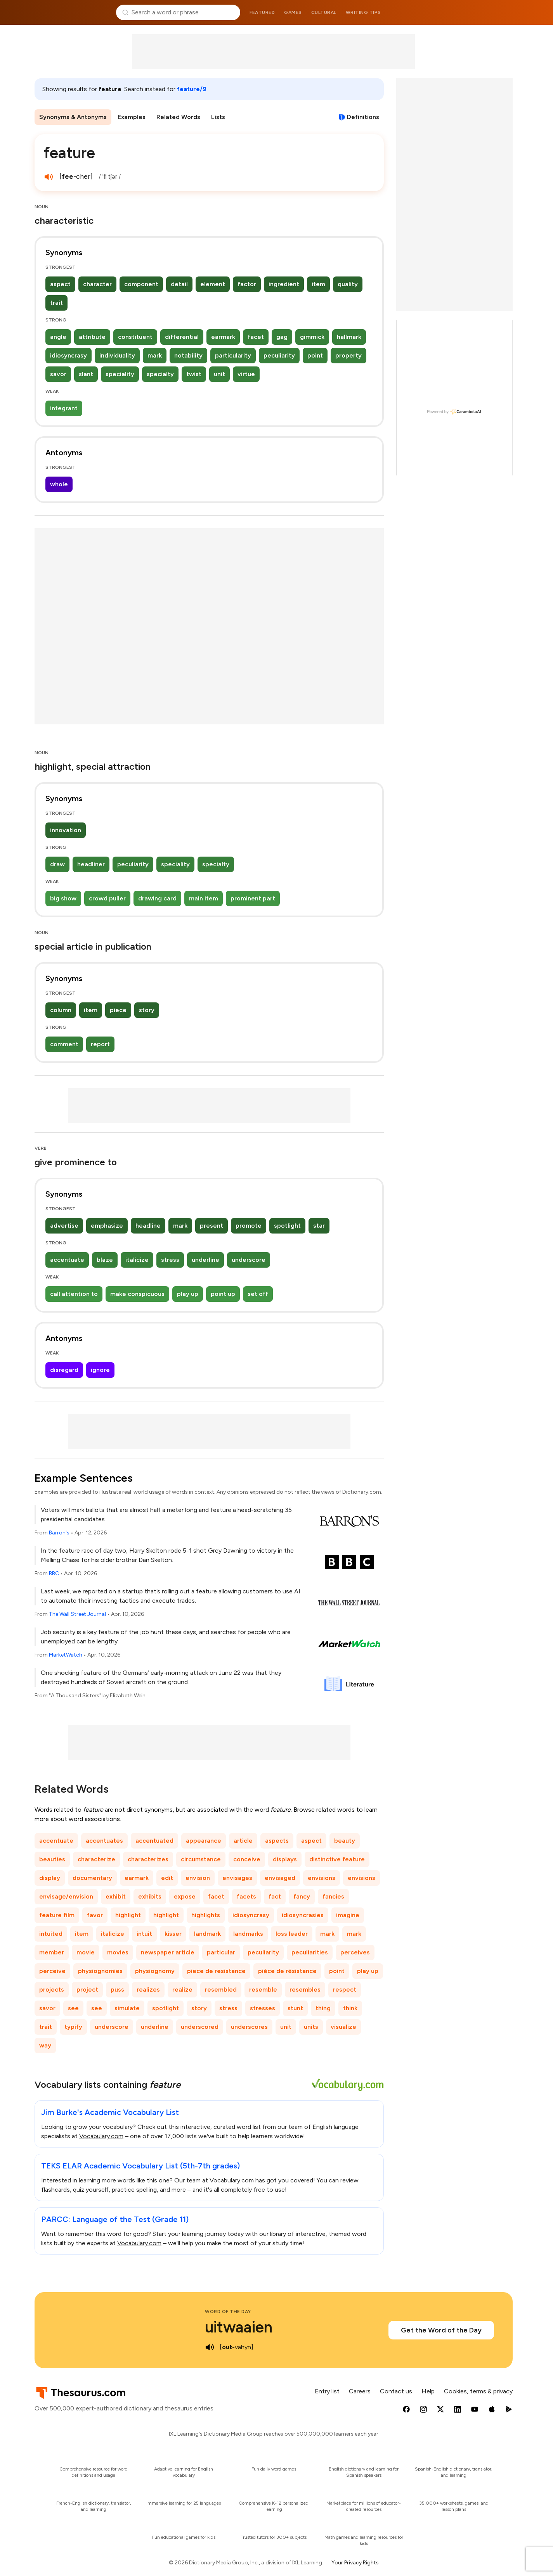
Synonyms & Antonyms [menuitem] (73, 117)
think (350, 2008)
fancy (301, 1896)
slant (86, 374)
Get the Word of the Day (441, 2330)
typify (73, 2026)
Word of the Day (228, 2311)
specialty (160, 374)
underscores (249, 2026)
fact (275, 1896)
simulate (127, 2008)
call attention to (74, 1294)
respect (344, 1989)
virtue (246, 374)
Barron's (59, 1532)
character (97, 284)
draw (57, 864)
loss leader (292, 1933)
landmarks (248, 1933)
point (315, 355)
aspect (60, 284)
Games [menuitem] (293, 12)
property (348, 355)
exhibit (116, 1896)
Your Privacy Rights (355, 2562)
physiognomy (155, 1971)
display (49, 1877)
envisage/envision (66, 1896)
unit (219, 374)
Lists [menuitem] (218, 117)
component (141, 284)
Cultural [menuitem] (323, 12)
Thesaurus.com (72, 12)
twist (193, 374)
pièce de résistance (287, 1971)
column (60, 1010)
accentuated (154, 1840)
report (100, 1044)
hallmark (349, 336)
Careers (360, 2391)
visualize (343, 2026)
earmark (223, 336)
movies (117, 1952)
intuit (144, 1933)
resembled (221, 1989)
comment (64, 1044)
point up (223, 1294)
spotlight (287, 1225)
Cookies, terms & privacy (478, 2391)
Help (428, 2391)
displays (285, 1859)
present (211, 1225)
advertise (64, 1225)
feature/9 (191, 89)
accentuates (104, 1840)
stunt (295, 2008)
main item (203, 898)
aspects (277, 1840)
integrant (64, 408)
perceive (52, 1971)
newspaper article (167, 1952)
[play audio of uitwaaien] (209, 2347)
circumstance (201, 1859)
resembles (305, 1989)
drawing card (157, 898)
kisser (173, 1933)
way (45, 2045)
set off (258, 1294)
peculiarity (279, 355)
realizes (148, 1989)
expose (185, 1896)
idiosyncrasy (68, 355)
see (73, 2008)
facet (256, 336)
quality (348, 284)
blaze (105, 1259)
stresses (262, 2008)
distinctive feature (337, 1859)
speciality (120, 374)
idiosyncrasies (303, 1915)
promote (249, 1225)
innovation (65, 830)
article (243, 1840)
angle (58, 336)
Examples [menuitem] (132, 117)
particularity (233, 355)
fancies (333, 1896)
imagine (347, 1915)
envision (197, 1877)
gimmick (312, 336)
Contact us (396, 2391)
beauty (344, 1840)
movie (85, 1952)
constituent (135, 336)
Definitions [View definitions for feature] (363, 117)
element (212, 284)
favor (95, 1915)
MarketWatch (65, 1655)
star (319, 1225)
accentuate (67, 1259)
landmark (207, 1933)
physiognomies (100, 1971)
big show (63, 898)
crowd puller (107, 898)
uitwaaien (238, 2327)
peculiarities (309, 1952)
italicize (137, 1259)
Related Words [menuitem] (178, 117)
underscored (199, 2026)
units (311, 2026)
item (318, 284)
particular (221, 1952)
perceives (355, 1952)
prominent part (253, 898)
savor (58, 374)
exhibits (149, 1896)
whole (59, 484)
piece (118, 1010)
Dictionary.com (481, 12)
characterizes (148, 1859)
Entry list (327, 2391)
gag (282, 336)
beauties (52, 1859)
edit (167, 1877)
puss (117, 1989)
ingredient (284, 284)
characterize (96, 1859)
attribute (92, 336)
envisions (321, 1877)
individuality (117, 355)
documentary (92, 1877)
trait (56, 302)
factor (246, 284)
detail (179, 284)
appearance (203, 1840)
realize (182, 1989)
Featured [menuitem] (262, 12)
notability (188, 355)
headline (148, 1225)
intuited (50, 1933)
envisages (237, 1877)
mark (154, 355)
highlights (205, 1915)
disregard (64, 1370)
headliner (91, 864)
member (51, 1952)
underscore (248, 1259)
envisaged (280, 1877)
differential (182, 336)
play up (187, 1294)
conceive (246, 1859)
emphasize (107, 1225)
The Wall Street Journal (77, 1614)
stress (170, 1259)
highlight (128, 1915)
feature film (57, 1915)
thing (323, 2008)
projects (51, 1989)
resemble (263, 1989)
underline (205, 1259)
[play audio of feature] (48, 176)
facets (246, 1896)
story (146, 1010)
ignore (100, 1370)
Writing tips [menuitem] (363, 12)
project (87, 1989)
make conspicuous (137, 1294)
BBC (54, 1573)
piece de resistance (216, 1971)
